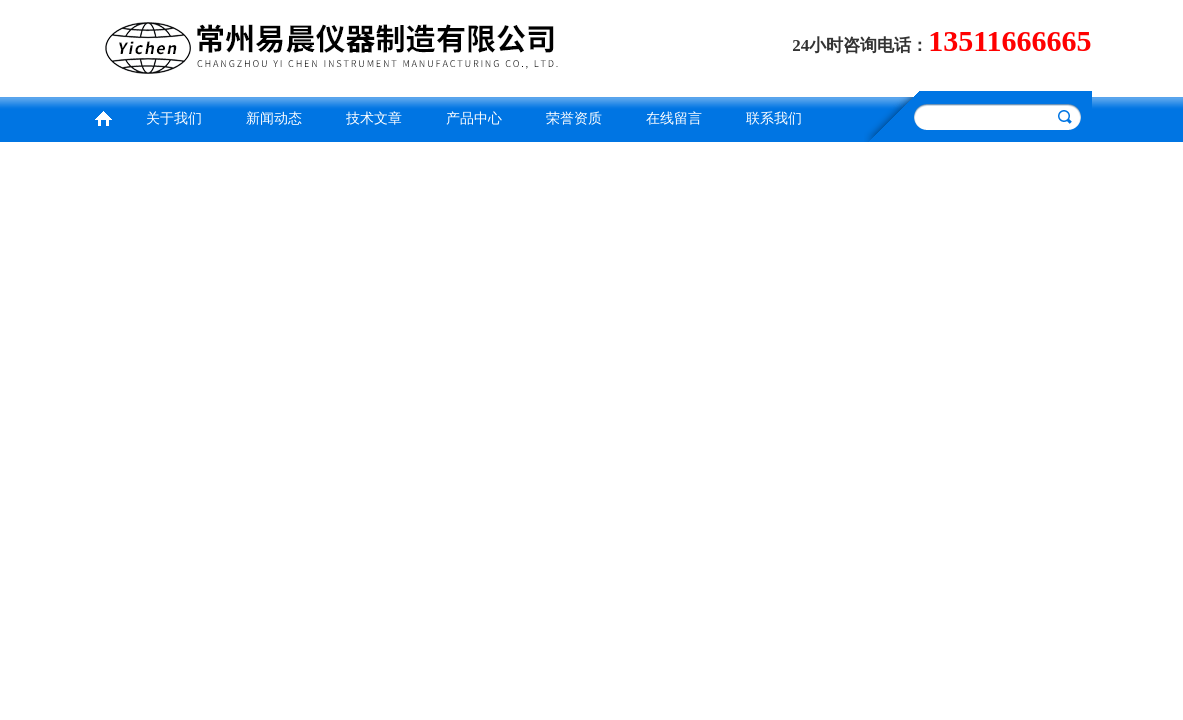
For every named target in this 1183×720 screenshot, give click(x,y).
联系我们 (774, 118)
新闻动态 (274, 118)
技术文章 (374, 118)
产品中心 (474, 118)
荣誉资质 (574, 118)
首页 (103, 116)
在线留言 (674, 118)
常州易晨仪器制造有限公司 (337, 45)
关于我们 (174, 118)
